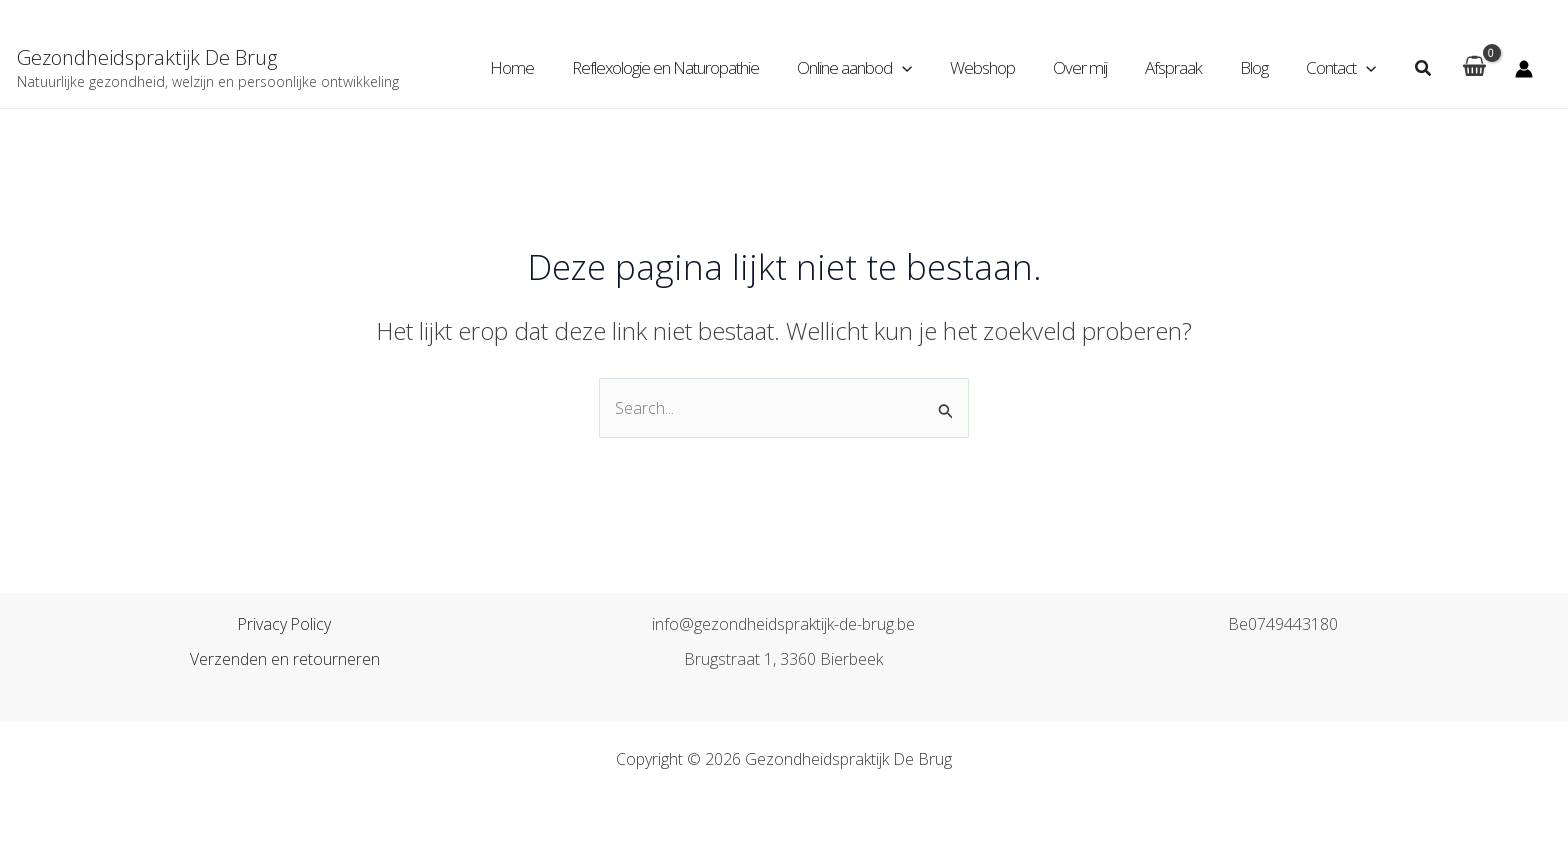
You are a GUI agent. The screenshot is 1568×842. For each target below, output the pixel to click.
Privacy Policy (284, 625)
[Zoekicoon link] (1424, 69)
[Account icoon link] (1524, 69)
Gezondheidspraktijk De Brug (147, 57)
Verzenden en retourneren (285, 660)
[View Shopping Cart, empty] (1474, 68)
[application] (924, 68)
